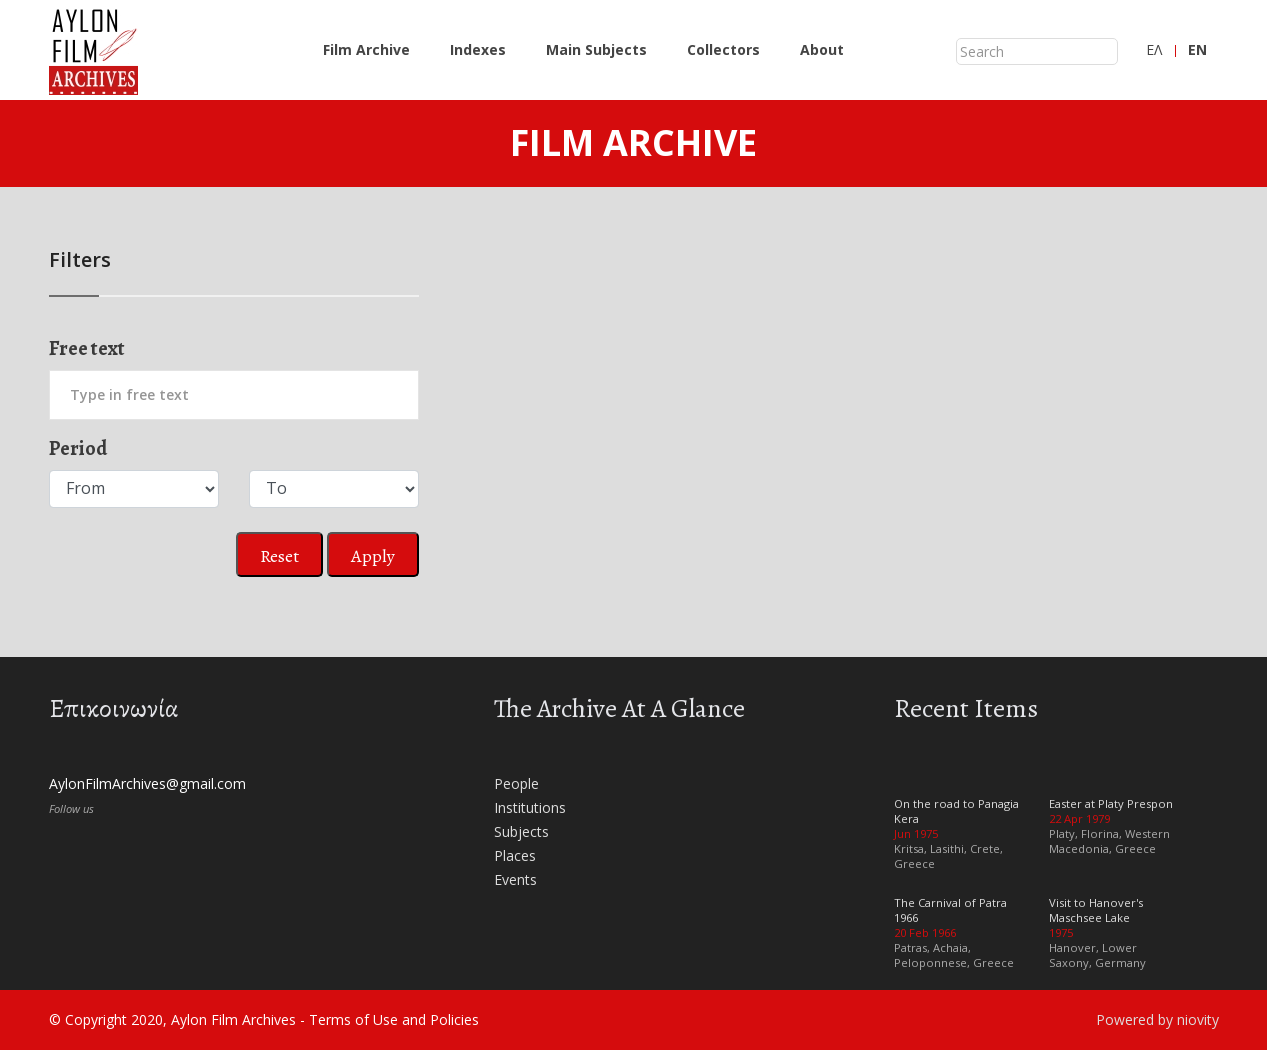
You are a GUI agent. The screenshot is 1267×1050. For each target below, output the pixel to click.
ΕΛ (1154, 49)
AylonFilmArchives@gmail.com (147, 783)
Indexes (478, 49)
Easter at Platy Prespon (1111, 803)
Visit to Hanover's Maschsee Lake (1096, 910)
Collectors (723, 49)
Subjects (521, 831)
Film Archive (366, 49)
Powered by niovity (1157, 1019)
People (516, 783)
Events (515, 879)
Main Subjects (596, 49)
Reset (279, 556)
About (822, 49)
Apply (373, 556)
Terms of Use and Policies (394, 1019)
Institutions (530, 807)
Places (515, 855)
